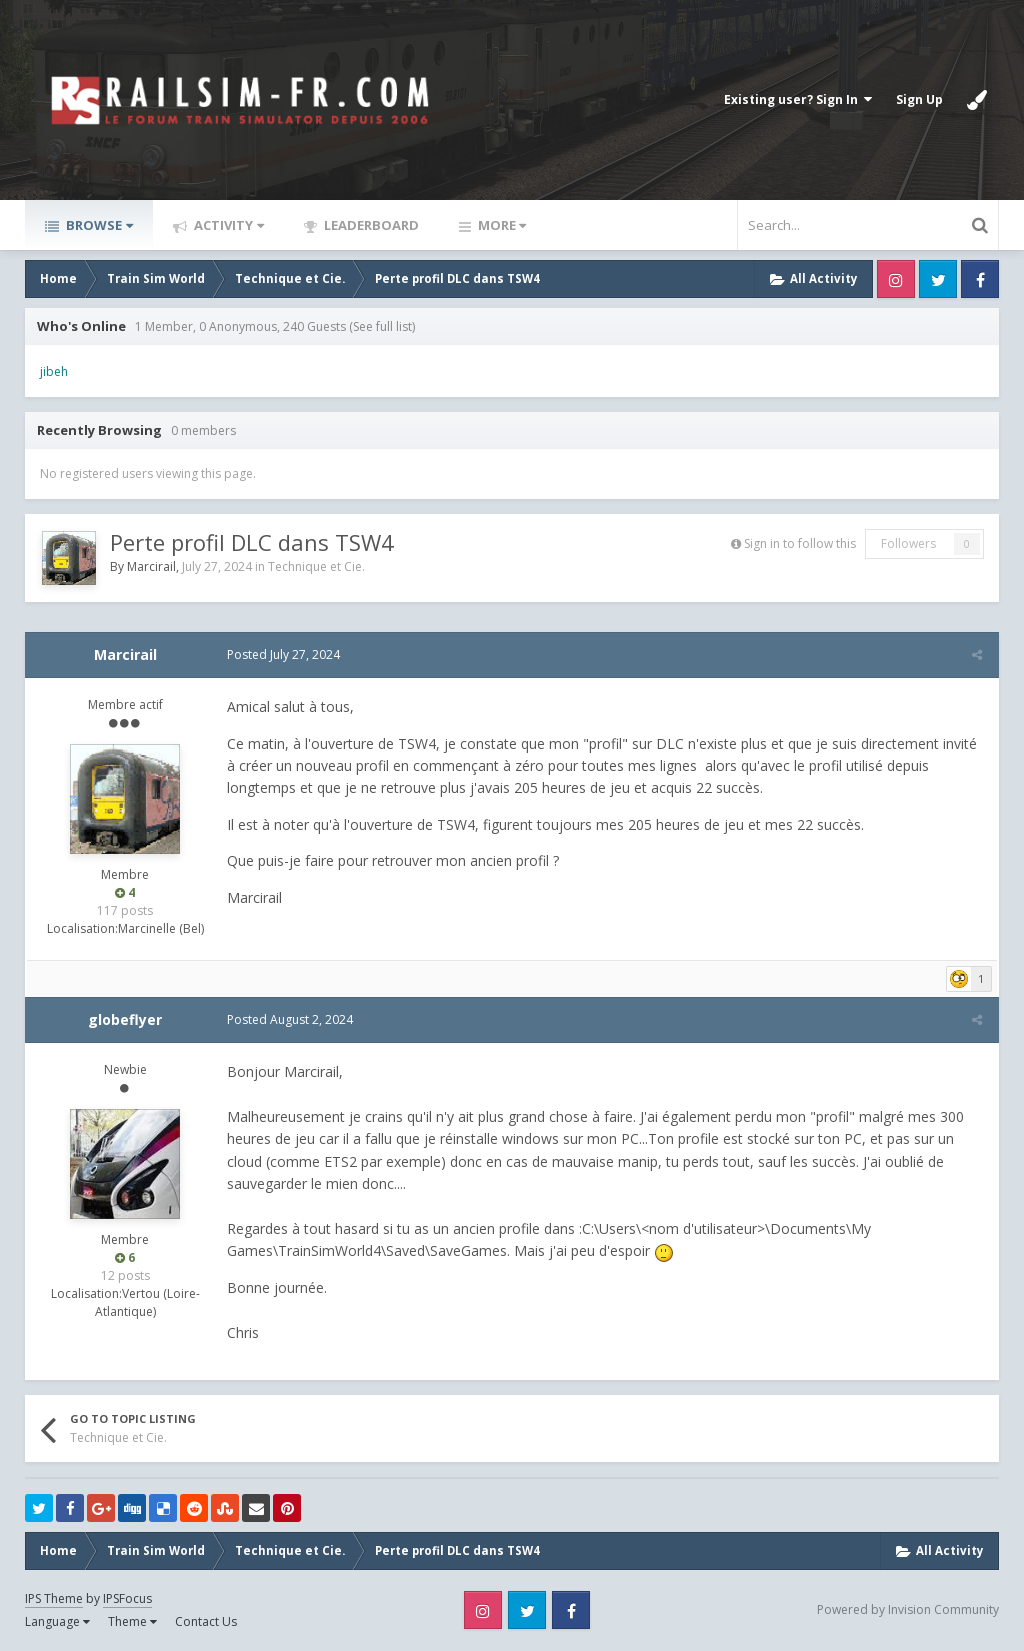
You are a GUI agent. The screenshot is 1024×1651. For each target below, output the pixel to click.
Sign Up (919, 99)
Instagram (896, 279)
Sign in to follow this (800, 543)
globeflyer (125, 1019)
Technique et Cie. (316, 566)
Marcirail (151, 566)
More (500, 225)
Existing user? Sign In (798, 99)
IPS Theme (54, 1598)
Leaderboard (370, 225)
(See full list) (382, 326)
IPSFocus (127, 1598)
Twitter (938, 279)
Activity (227, 225)
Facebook (980, 279)
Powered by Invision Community (908, 1609)
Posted (281, 654)
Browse (98, 225)
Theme (132, 1621)
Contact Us (206, 1621)
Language (57, 1621)
